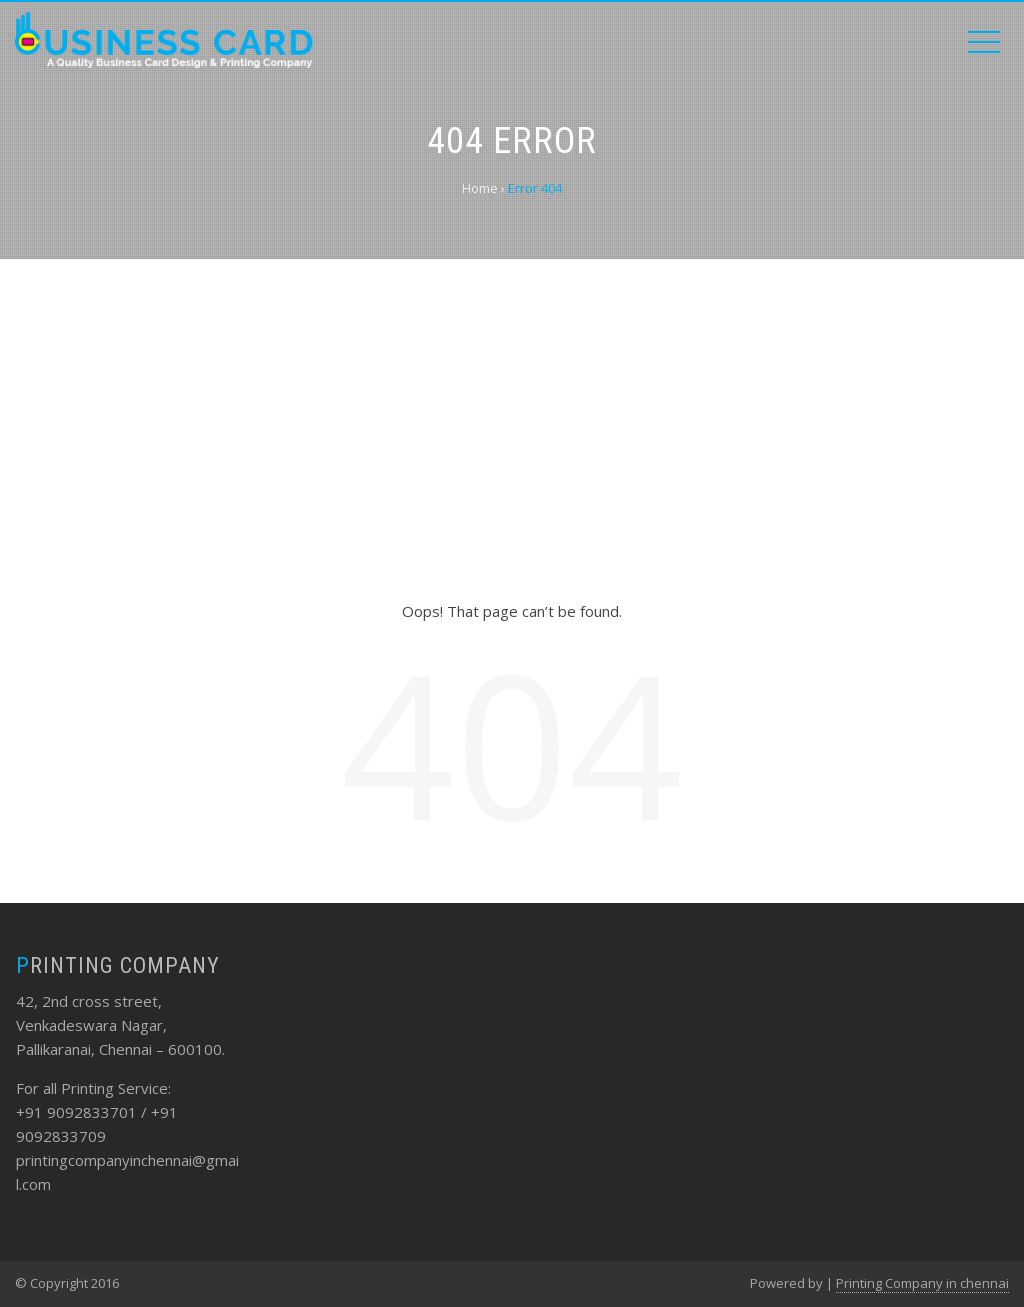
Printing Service (114, 1088)
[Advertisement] (512, 429)
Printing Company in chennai (922, 1283)
